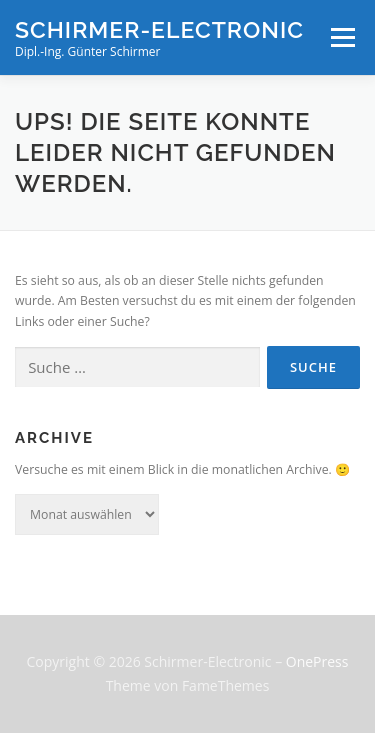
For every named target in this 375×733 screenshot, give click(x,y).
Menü (341, 37)
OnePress (317, 661)
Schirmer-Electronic (159, 29)
